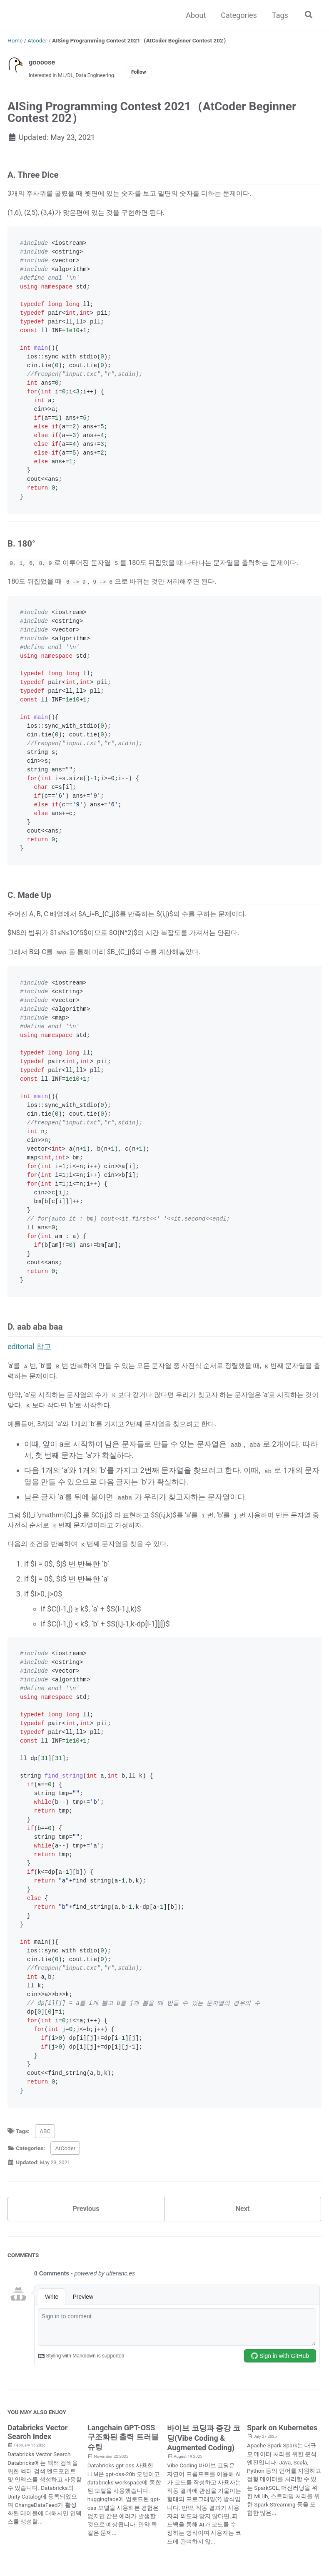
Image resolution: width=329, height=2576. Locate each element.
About (194, 15)
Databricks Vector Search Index (37, 2491)
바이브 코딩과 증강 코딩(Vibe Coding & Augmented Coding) (203, 2497)
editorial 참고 (29, 1389)
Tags (278, 15)
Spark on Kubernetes (282, 2486)
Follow (149, 73)
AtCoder (65, 2204)
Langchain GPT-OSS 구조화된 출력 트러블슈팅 (123, 2496)
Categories (237, 15)
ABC (45, 2187)
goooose (43, 61)
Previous (86, 2266)
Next (243, 2266)
